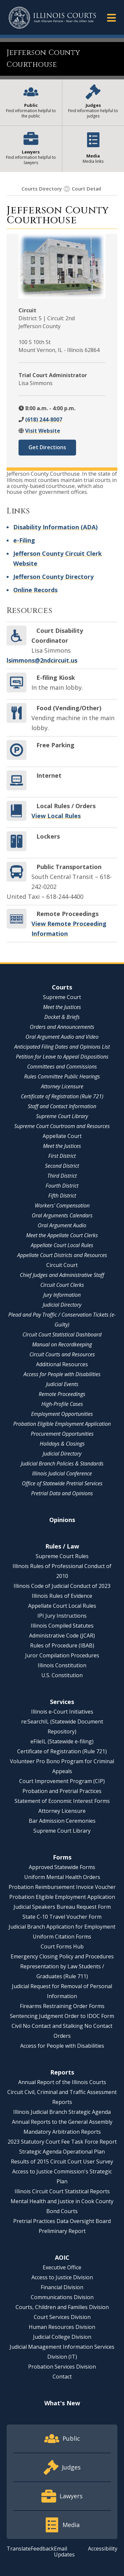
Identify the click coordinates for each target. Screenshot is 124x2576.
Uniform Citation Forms (62, 1936)
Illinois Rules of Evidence (62, 1595)
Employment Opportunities (62, 1414)
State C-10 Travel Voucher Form (62, 1916)
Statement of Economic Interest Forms (62, 1801)
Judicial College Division (62, 2336)
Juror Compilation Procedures (62, 1655)
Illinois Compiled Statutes (62, 1625)
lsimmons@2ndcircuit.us (42, 660)
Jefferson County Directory (53, 577)
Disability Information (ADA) (55, 527)
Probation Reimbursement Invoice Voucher (62, 1887)
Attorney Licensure (62, 1086)
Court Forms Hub (62, 1946)
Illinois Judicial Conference (62, 1473)
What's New (62, 2403)
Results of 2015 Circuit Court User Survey (62, 2161)
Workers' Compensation (62, 1205)
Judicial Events (62, 1384)
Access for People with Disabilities (62, 1374)
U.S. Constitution (62, 1675)
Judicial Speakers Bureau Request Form (62, 1906)
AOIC (62, 2257)
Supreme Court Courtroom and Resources (62, 1126)
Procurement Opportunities (62, 1433)
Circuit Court (62, 1265)
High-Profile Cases (62, 1404)
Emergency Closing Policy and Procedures (62, 1956)
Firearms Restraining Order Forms (62, 2006)
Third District (62, 1175)
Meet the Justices (62, 1007)
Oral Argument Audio (62, 1225)
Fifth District (62, 1195)
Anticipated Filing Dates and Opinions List (62, 1046)
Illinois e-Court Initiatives (62, 1711)
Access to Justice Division (62, 2277)
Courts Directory (41, 188)
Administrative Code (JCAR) (62, 1635)
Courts (62, 987)
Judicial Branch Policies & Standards (62, 1463)
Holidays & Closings (62, 1443)
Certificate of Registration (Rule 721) (62, 1096)
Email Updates (64, 2551)
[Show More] (66, 189)
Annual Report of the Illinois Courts (62, 2082)
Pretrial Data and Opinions (62, 1493)
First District (62, 1155)
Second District (62, 1165)
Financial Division (62, 2287)
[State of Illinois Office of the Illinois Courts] (52, 18)
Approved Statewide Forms (62, 1867)
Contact (62, 2376)
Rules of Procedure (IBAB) (62, 1645)
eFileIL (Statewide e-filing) (62, 1741)
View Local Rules (56, 816)
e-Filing (24, 540)
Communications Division (62, 2297)
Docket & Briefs (62, 1017)
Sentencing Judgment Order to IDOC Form (62, 2016)
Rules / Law (62, 1546)
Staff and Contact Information (62, 1106)
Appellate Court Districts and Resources (62, 1255)
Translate (19, 2548)
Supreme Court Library (62, 1116)
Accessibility (102, 2548)
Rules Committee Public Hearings (62, 1076)
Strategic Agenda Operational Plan (62, 2151)
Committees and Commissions (62, 1066)
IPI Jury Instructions (62, 1615)
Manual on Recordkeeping (62, 1344)
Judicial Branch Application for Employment (62, 1926)
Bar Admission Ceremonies (62, 1820)
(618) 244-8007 (43, 419)
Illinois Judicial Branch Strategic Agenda (62, 2112)
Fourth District (62, 1185)
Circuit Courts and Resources (62, 1354)
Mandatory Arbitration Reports (62, 2131)
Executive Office (62, 2267)
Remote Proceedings (62, 1394)
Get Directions (47, 447)
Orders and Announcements (62, 1026)
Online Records (35, 590)
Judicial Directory (62, 1304)
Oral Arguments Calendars (62, 1215)
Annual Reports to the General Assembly (62, 2121)
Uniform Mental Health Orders (62, 1877)
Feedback (42, 2548)
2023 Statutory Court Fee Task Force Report (62, 2141)
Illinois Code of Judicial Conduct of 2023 (62, 1586)
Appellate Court (62, 1136)
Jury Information (62, 1294)
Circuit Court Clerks (62, 1284)
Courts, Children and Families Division (62, 2307)
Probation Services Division (62, 2366)
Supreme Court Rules (62, 1556)
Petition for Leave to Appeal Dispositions (62, 1056)
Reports (62, 2072)
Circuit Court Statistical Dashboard (62, 1334)
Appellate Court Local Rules (62, 1245)
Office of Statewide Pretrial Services (62, 1483)
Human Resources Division (62, 2327)
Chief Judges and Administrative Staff (62, 1275)
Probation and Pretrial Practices (62, 1791)
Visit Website (42, 430)
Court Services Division (62, 2317)
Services (62, 1702)
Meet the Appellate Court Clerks (62, 1235)
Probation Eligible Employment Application (62, 1423)
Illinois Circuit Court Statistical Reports (62, 2191)
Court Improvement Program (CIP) (62, 1781)
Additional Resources (62, 1364)
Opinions (62, 1520)
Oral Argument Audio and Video (62, 1036)
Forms (62, 1857)
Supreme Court (62, 997)
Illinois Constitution (62, 1665)
